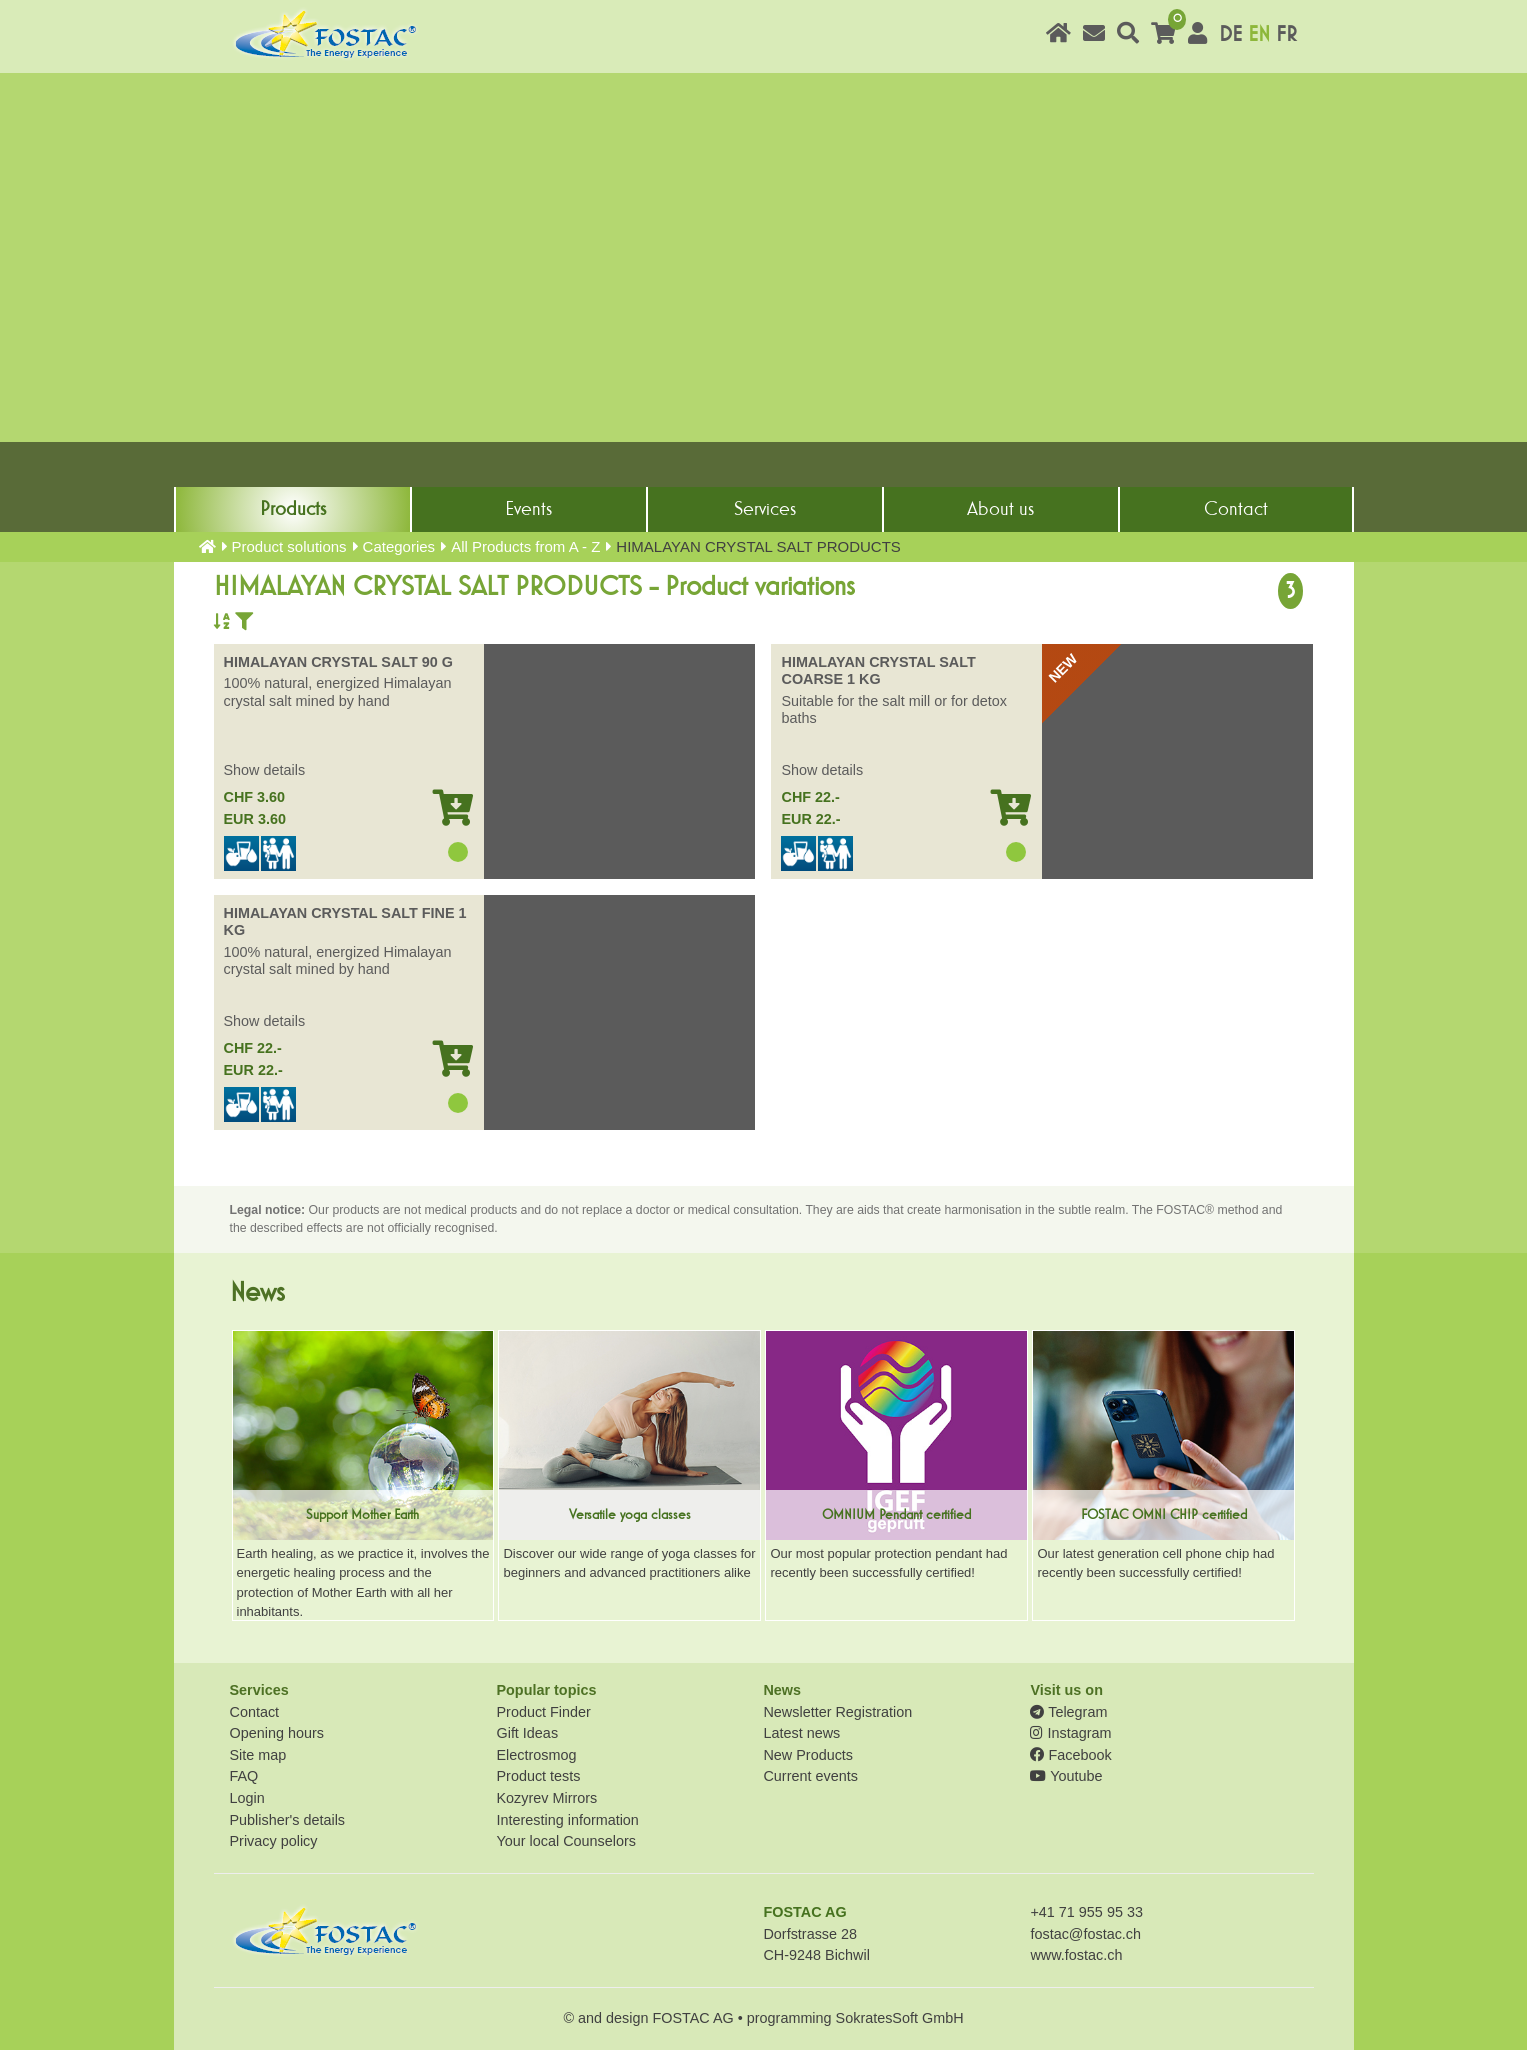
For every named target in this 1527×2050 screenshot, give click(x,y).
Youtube (1066, 1776)
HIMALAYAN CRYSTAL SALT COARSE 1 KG (878, 670)
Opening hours (277, 1733)
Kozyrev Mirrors (546, 1798)
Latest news (801, 1733)
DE (1230, 34)
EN (1259, 34)
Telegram (1068, 1712)
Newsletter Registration (837, 1712)
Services (765, 509)
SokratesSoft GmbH (900, 2018)
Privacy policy (274, 1841)
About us (1000, 509)
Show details (265, 770)
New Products (808, 1755)
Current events (810, 1776)
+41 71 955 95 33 (1086, 1912)
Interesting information (567, 1820)
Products (293, 509)
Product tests (538, 1776)
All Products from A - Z (525, 546)
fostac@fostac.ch (1085, 1934)
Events (528, 509)
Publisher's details (288, 1820)
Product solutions (289, 546)
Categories (399, 546)
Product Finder (543, 1712)
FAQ (244, 1776)
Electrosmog (536, 1755)
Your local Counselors (565, 1841)
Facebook (1070, 1755)
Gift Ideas (527, 1733)
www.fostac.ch (1076, 1955)
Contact (1236, 509)
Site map (258, 1755)
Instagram (1070, 1733)
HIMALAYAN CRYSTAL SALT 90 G (338, 662)
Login (247, 1798)
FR (1286, 34)
